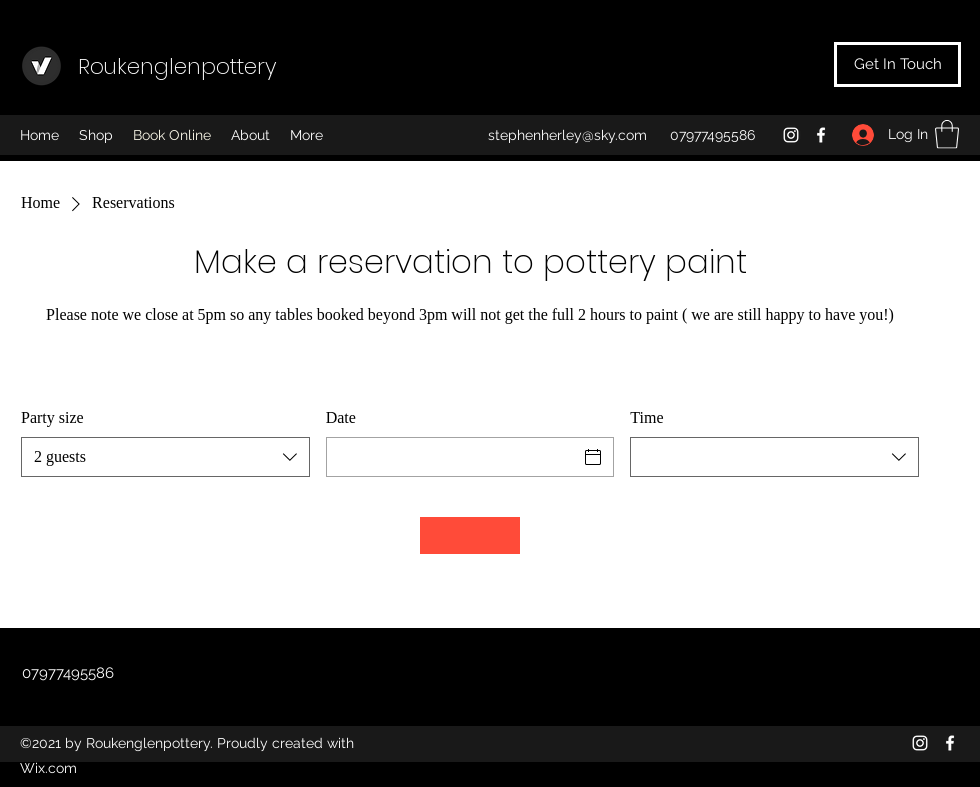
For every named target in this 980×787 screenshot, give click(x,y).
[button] (947, 134)
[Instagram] (791, 135)
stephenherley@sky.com (567, 135)
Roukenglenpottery (177, 66)
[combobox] (165, 457)
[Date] (452, 457)
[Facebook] (821, 135)
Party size (52, 417)
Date (341, 417)
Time (646, 417)
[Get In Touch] (897, 64)
